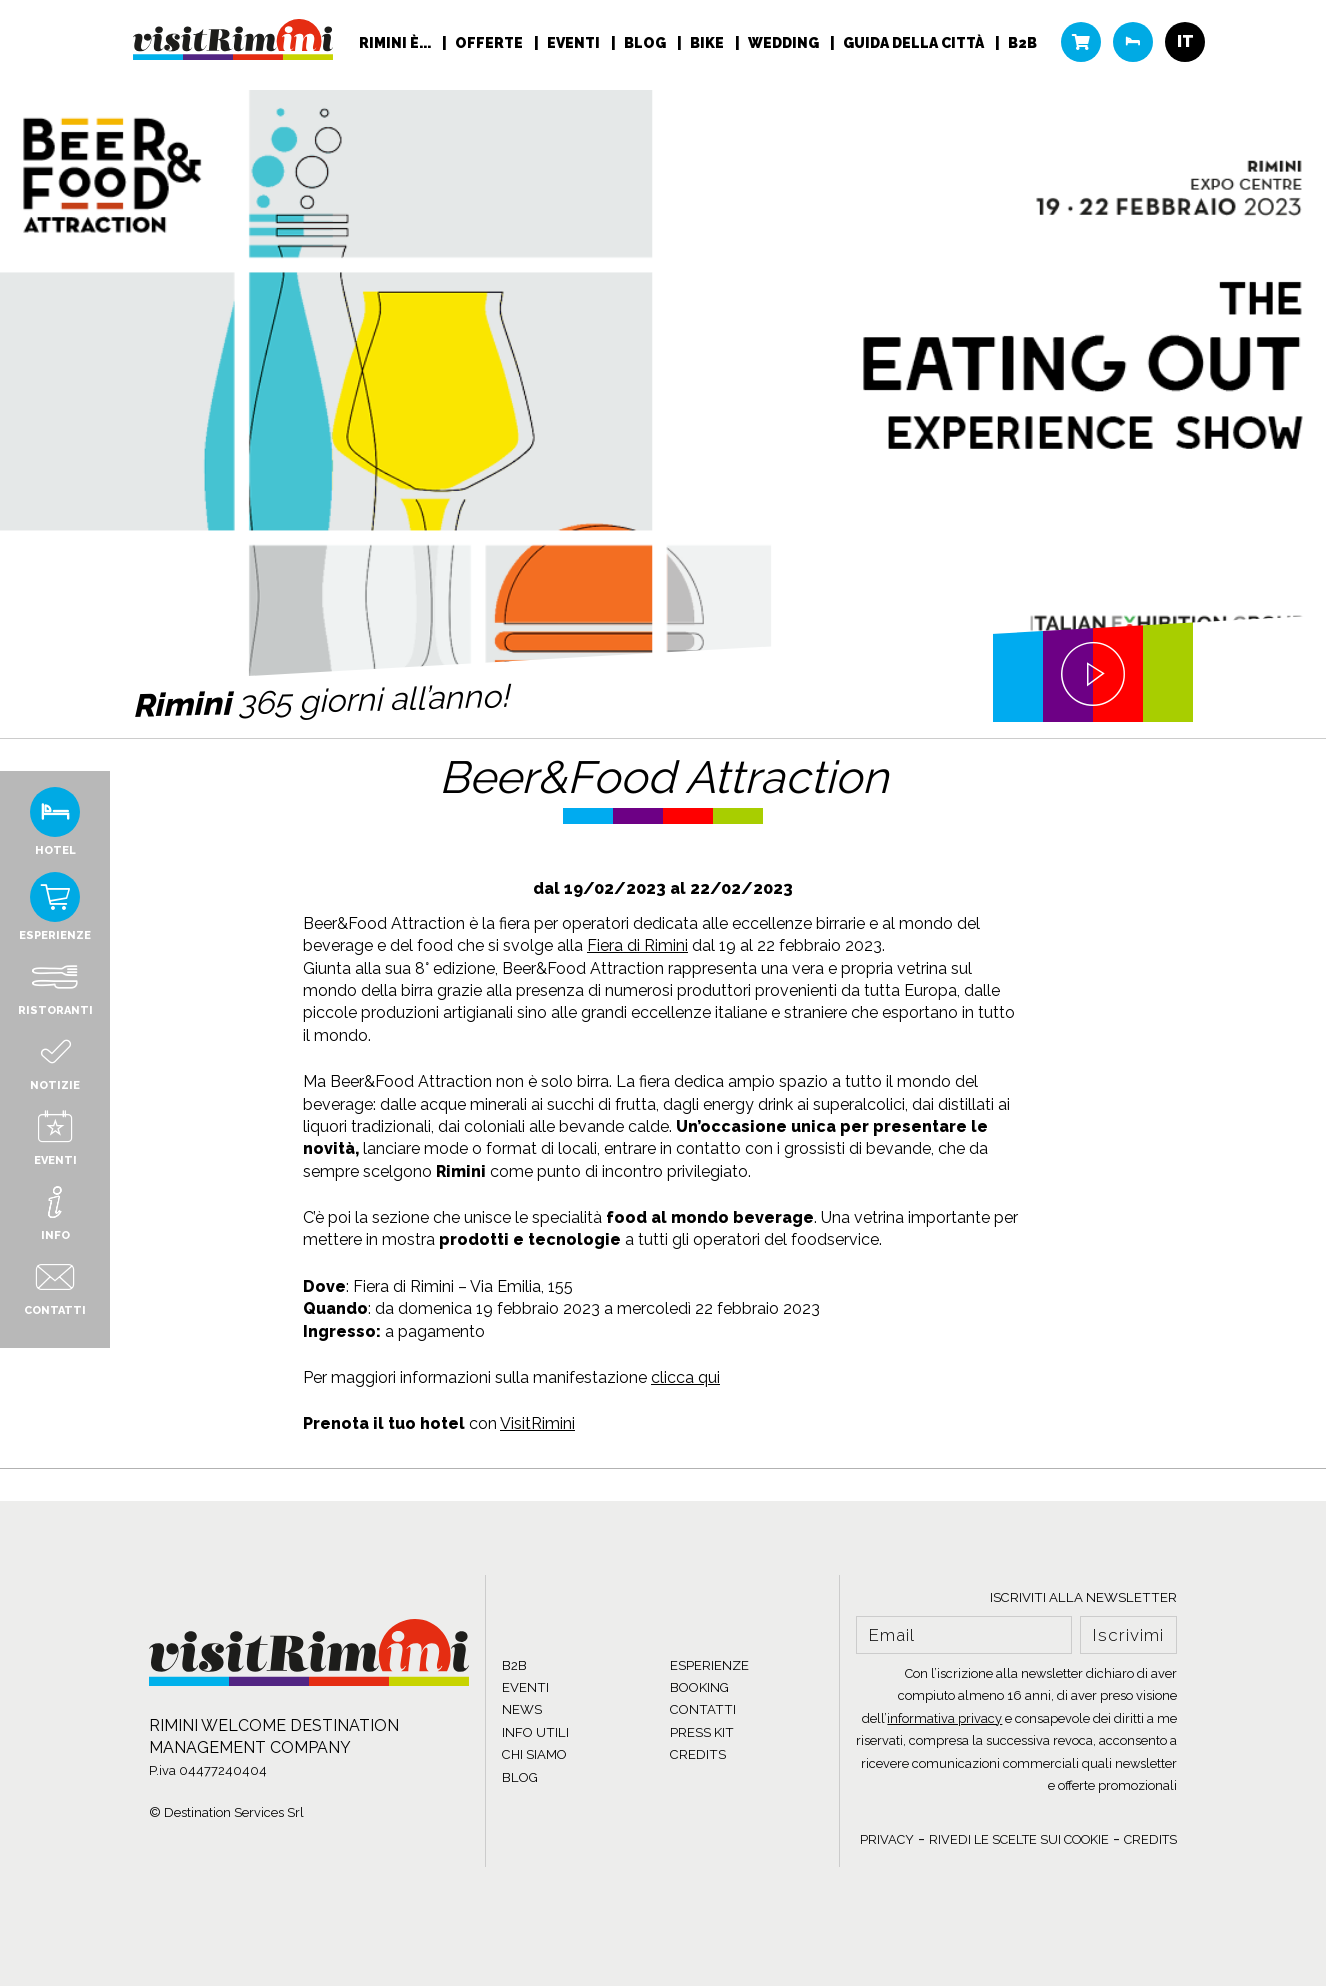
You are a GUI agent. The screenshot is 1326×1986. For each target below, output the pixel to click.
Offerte (490, 46)
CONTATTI (703, 1709)
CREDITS (698, 1754)
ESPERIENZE (709, 1665)
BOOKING (699, 1687)
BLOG (520, 1777)
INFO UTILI (535, 1732)
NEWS (522, 1709)
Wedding (785, 46)
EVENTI (525, 1687)
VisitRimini (537, 1423)
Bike (708, 46)
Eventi (575, 46)
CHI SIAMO (534, 1754)
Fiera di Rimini (637, 945)
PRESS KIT (702, 1732)
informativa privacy (944, 1718)
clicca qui (685, 1377)
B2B (1022, 46)
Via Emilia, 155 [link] (521, 1286)
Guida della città (915, 46)
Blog (646, 46)
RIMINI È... (396, 46)
